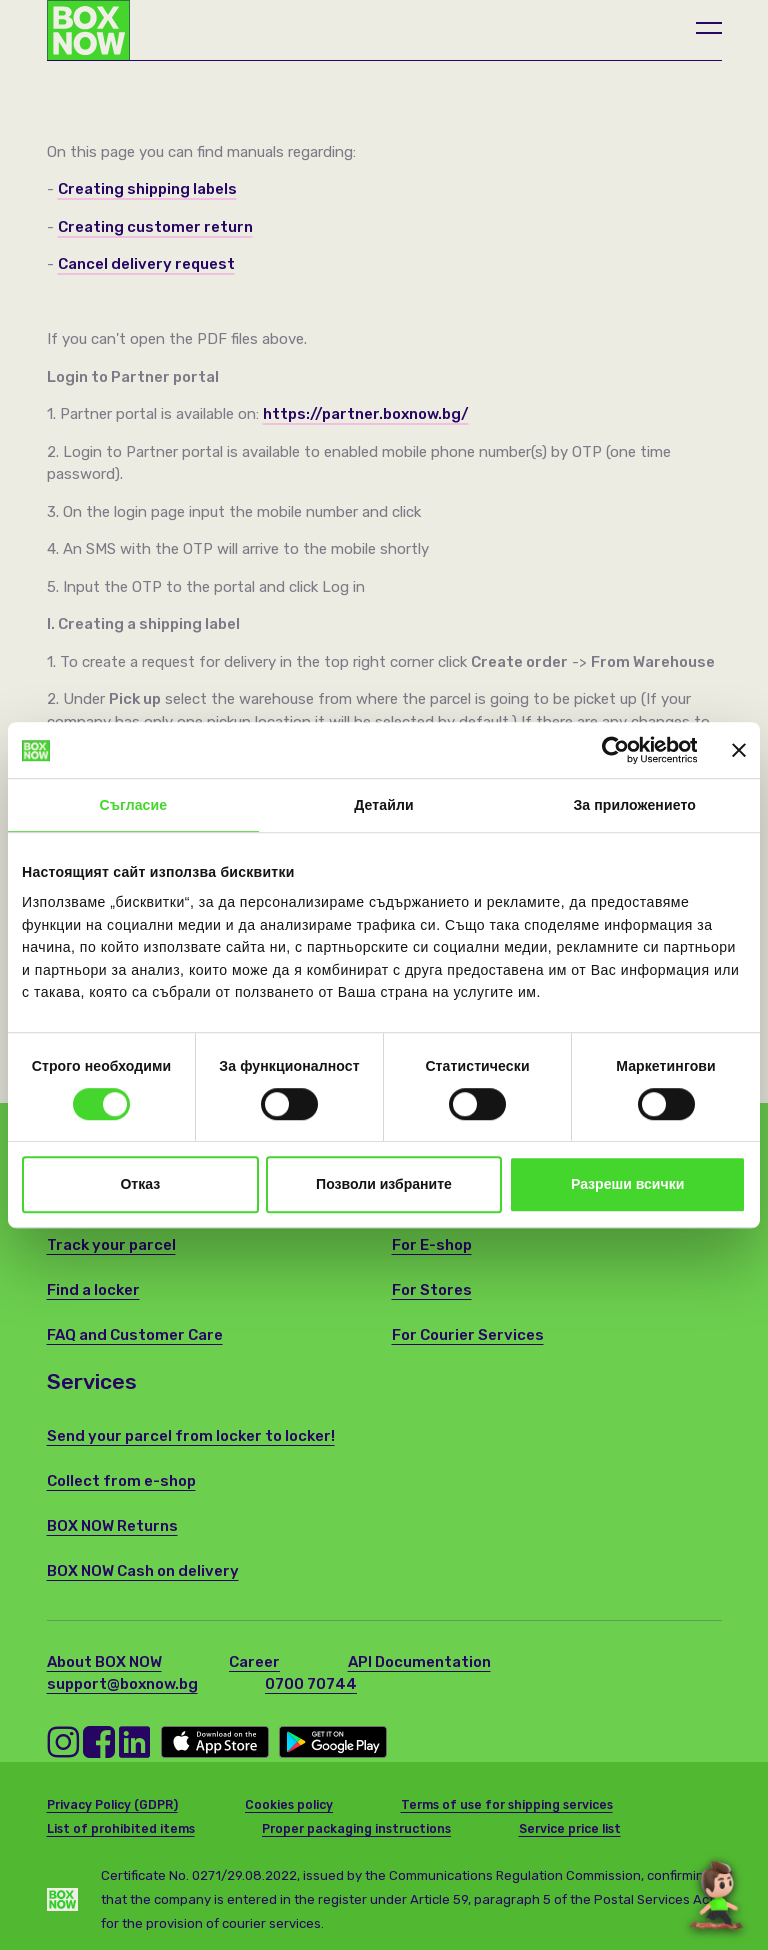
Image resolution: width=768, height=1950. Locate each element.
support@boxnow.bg (122, 1684)
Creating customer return (155, 227)
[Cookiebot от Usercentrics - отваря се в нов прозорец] (609, 750)
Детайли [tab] (383, 806)
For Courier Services (468, 1335)
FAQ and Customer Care (135, 1335)
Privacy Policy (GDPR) (112, 1805)
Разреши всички (627, 1185)
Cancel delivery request (146, 264)
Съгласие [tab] (133, 806)
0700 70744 (311, 1684)
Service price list (570, 1829)
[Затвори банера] (739, 750)
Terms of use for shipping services (507, 1805)
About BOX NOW (104, 1662)
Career (254, 1662)
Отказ (140, 1185)
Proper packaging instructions (356, 1829)
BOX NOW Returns (112, 1526)
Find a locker (93, 1290)
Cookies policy (289, 1805)
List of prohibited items (121, 1829)
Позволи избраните (384, 1185)
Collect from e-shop (121, 1481)
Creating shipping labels (147, 189)
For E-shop (432, 1245)
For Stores (432, 1290)
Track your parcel (111, 1245)
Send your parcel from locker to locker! (191, 1436)
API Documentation (419, 1662)
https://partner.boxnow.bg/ (366, 414)
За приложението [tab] (634, 806)
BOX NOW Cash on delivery (143, 1571)
